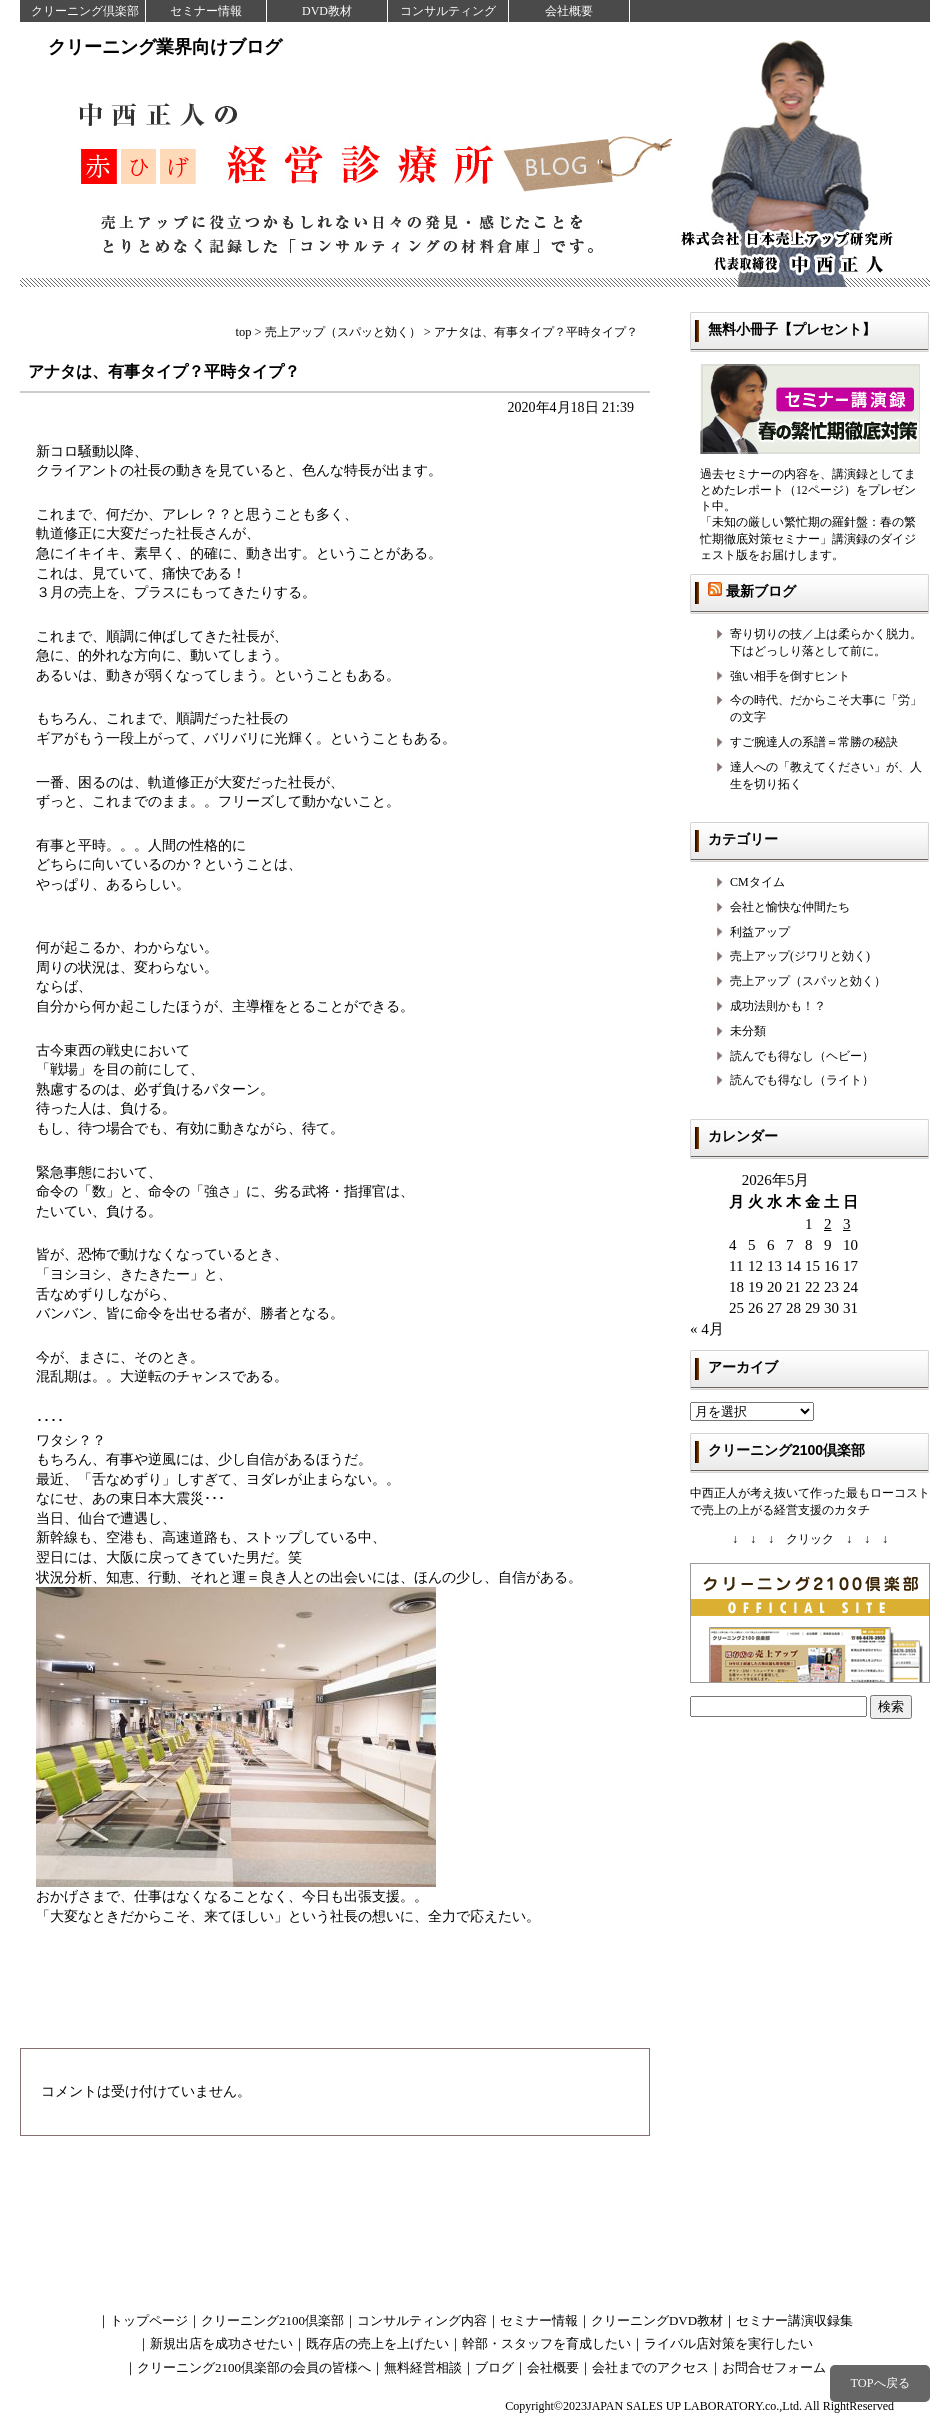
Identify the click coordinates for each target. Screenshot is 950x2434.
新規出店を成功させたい (221, 2343)
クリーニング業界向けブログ (165, 47)
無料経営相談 (423, 2367)
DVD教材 (327, 11)
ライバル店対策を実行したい (728, 2343)
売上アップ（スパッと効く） (808, 981)
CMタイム (757, 882)
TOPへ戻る (879, 2383)
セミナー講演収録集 (794, 2320)
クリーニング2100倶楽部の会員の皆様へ (254, 2367)
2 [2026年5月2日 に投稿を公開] (828, 1224)
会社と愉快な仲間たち (790, 907)
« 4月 (707, 1329)
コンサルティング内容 (422, 2320)
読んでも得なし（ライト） (802, 1080)
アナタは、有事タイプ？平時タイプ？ (172, 371)
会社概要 (569, 11)
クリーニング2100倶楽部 (272, 2320)
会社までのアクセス (650, 2367)
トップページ (149, 2320)
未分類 (748, 1031)
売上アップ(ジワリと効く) (800, 956)
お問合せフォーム (774, 2367)
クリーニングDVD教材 (657, 2320)
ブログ (494, 2367)
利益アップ (760, 932)
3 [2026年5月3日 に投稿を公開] (847, 1224)
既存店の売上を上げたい (377, 2343)
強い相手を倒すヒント (790, 676)
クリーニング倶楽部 (85, 11)
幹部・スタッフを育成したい (546, 2343)
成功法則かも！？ (778, 1006)
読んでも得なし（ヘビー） (802, 1056)
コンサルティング (448, 11)
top (244, 332)
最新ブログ (761, 591)
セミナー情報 (206, 11)
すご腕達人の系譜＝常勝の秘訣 (814, 742)
